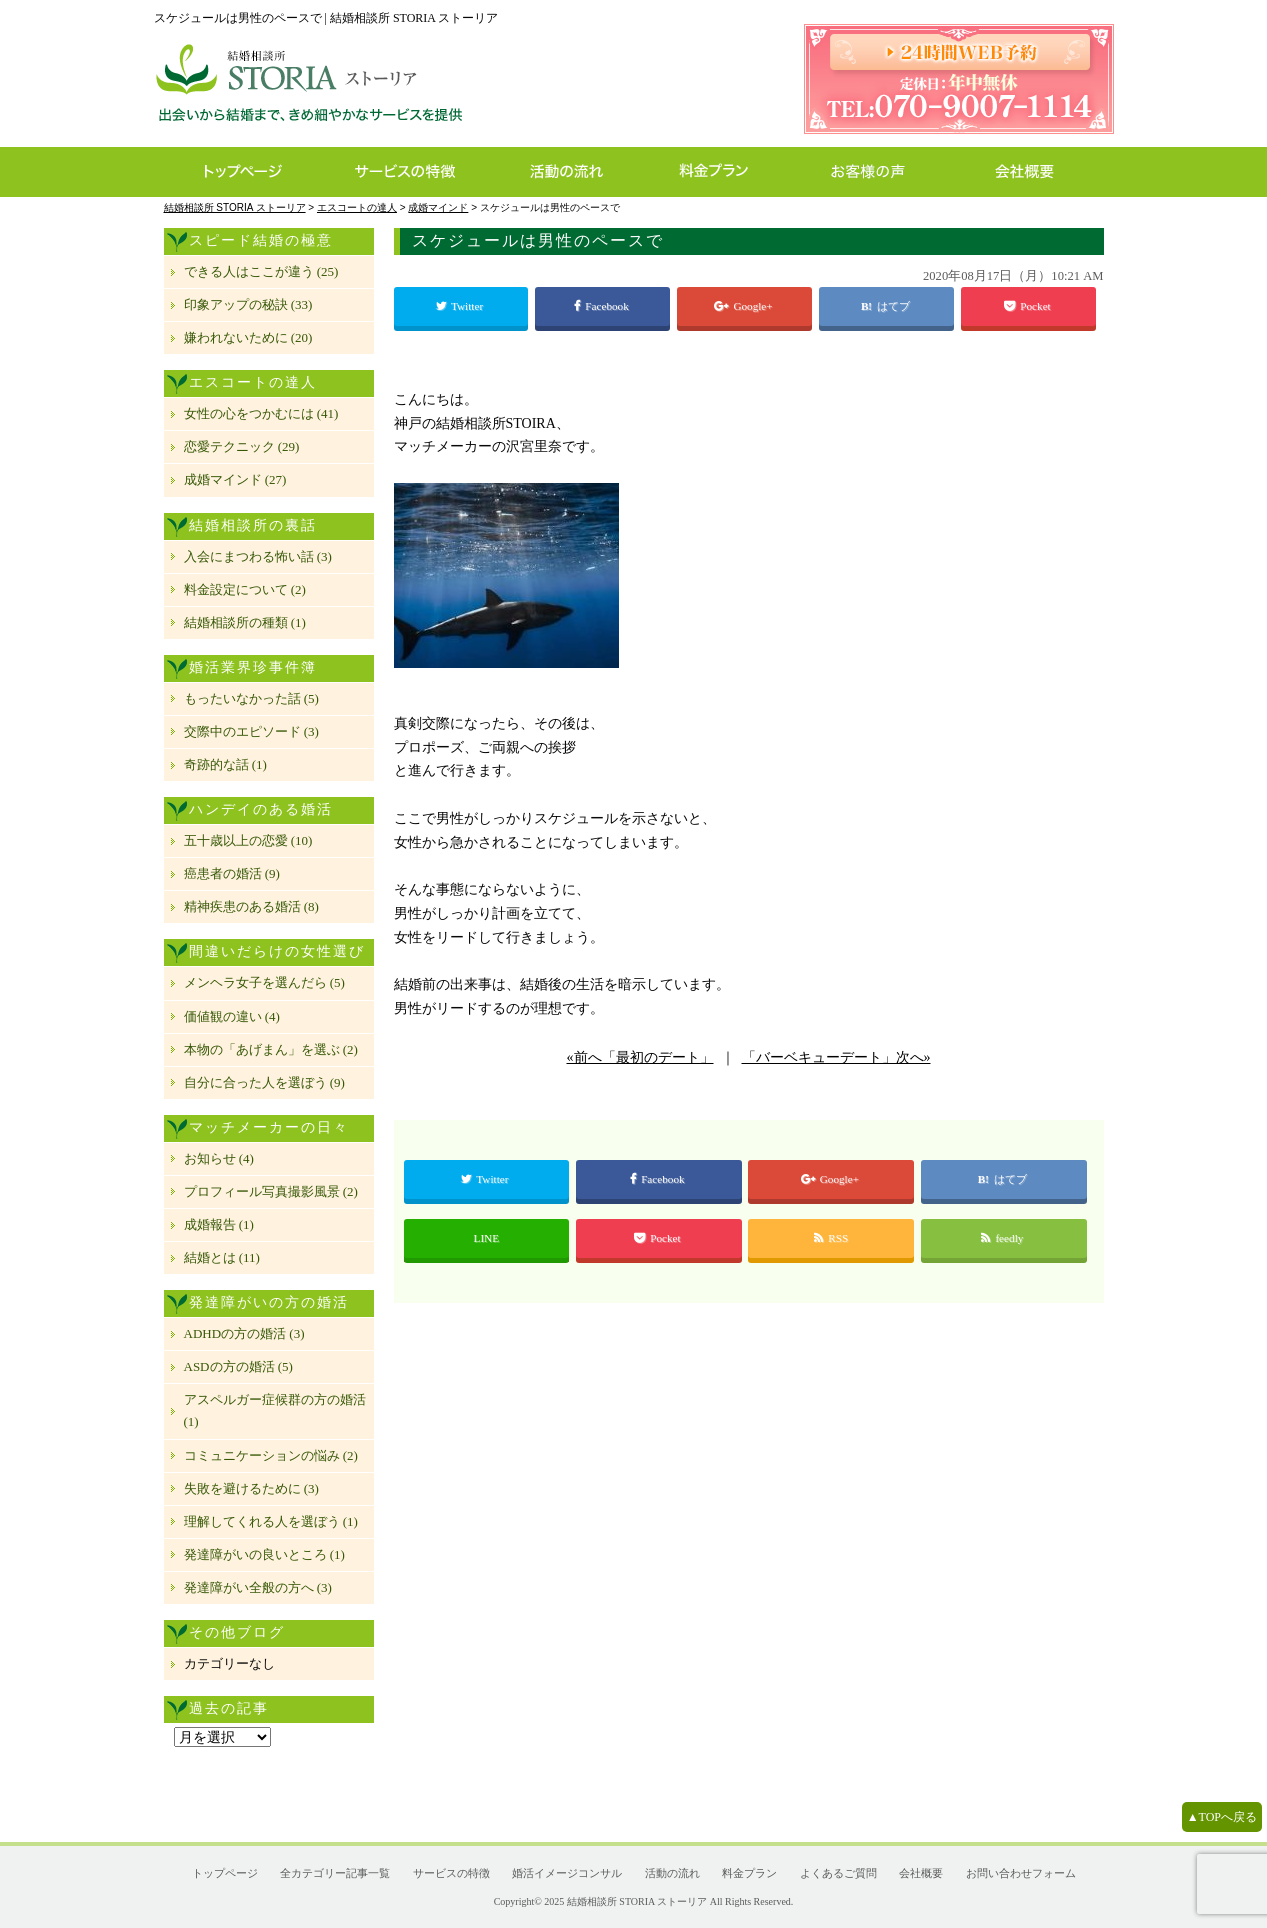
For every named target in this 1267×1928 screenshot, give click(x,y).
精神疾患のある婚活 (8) (251, 906)
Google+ (744, 306)
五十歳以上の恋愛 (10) (248, 840)
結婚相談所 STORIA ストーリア (637, 1901)
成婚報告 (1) (219, 1224)
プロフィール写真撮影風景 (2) (271, 1191)
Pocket (1028, 306)
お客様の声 (873, 172)
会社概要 (1030, 172)
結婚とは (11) (222, 1257)
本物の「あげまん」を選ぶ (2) (271, 1049)
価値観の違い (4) (232, 1016)
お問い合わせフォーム (1021, 1873)
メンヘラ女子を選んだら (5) (264, 982)
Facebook (602, 306)
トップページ (241, 172)
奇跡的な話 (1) (225, 764)
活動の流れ (576, 172)
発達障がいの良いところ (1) (264, 1554)
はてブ (895, 306)
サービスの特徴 (415, 172)
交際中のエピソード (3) (251, 731)
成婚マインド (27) (235, 479)
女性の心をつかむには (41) (261, 413)
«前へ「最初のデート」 (640, 1057)
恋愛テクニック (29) (242, 446)
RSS (831, 1238)
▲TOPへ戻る (1222, 1817)
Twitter (461, 306)
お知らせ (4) (219, 1158)
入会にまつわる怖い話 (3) (258, 556)
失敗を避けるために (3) (251, 1488)
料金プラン (724, 172)
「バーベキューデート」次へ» (836, 1057)
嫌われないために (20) (248, 337)
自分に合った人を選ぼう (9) (264, 1082)
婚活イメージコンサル (567, 1873)
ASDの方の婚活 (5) (238, 1366)
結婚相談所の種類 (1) (245, 622)
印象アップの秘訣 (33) (248, 304)
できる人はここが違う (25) (261, 271)
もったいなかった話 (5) (251, 698)
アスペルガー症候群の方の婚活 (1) (275, 1410)
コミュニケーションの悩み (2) (271, 1455)
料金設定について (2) (245, 589)
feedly (1003, 1238)
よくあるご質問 (838, 1873)
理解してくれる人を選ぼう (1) (271, 1521)
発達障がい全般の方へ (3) (258, 1587)
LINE (486, 1238)
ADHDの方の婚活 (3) (244, 1333)
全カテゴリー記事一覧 (335, 1873)
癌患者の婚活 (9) (232, 873)
